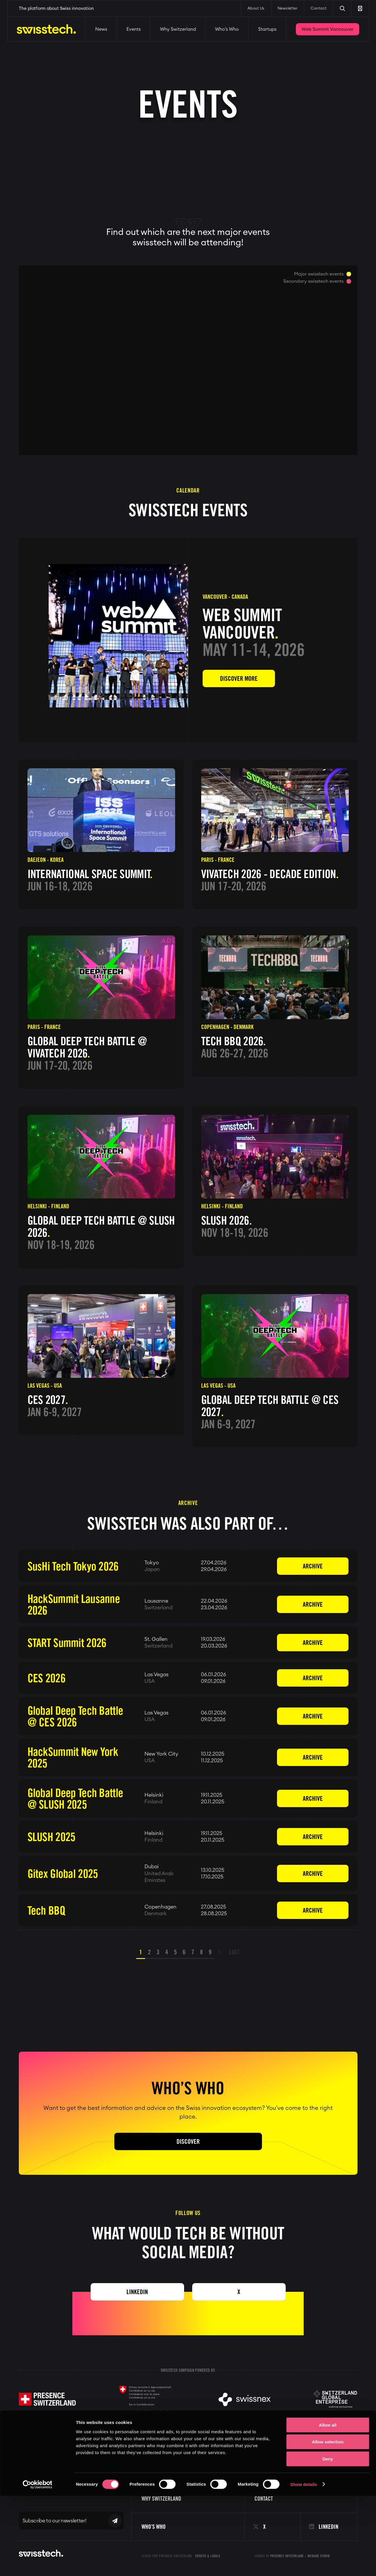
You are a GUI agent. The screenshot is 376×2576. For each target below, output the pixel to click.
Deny (327, 2539)
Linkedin (137, 2292)
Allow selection (327, 2522)
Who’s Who (227, 29)
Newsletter (288, 8)
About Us (256, 8)
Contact (319, 8)
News (101, 29)
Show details (303, 2564)
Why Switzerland (178, 29)
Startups (267, 29)
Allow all (328, 2505)
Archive (313, 1566)
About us (264, 2470)
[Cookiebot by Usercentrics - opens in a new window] (37, 2564)
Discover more (239, 678)
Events (133, 29)
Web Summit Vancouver (327, 29)
